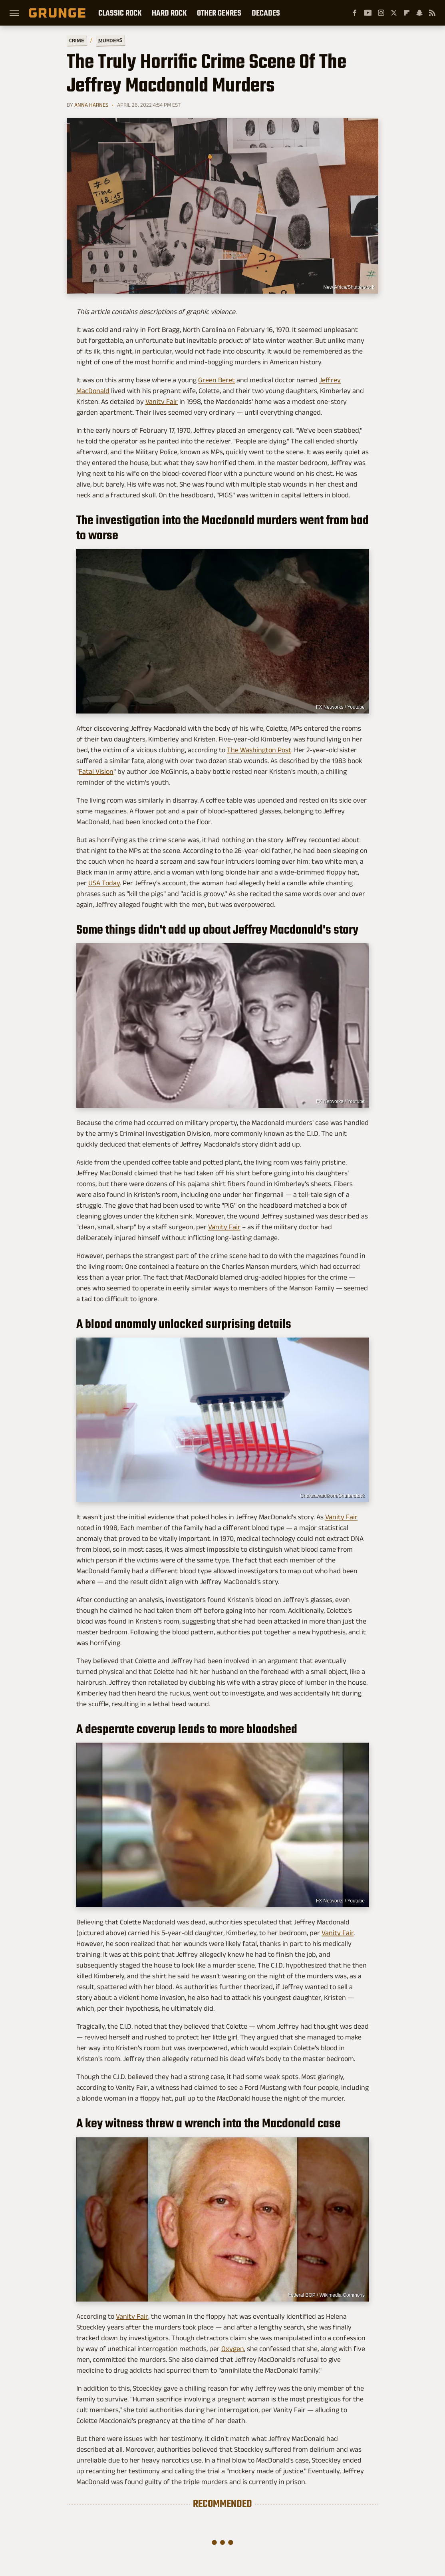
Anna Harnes (91, 104)
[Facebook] (355, 13)
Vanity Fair (161, 401)
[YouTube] (367, 13)
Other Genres (219, 13)
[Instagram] (381, 13)
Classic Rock (119, 13)
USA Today (104, 883)
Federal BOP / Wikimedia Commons (326, 2295)
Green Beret (216, 380)
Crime (76, 40)
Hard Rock (169, 13)
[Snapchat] (419, 13)
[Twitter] (394, 13)
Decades (266, 13)
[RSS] (432, 13)
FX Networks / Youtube (340, 707)
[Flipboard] (406, 13)
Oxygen (232, 2349)
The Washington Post (259, 750)
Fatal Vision (96, 771)
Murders (110, 40)
